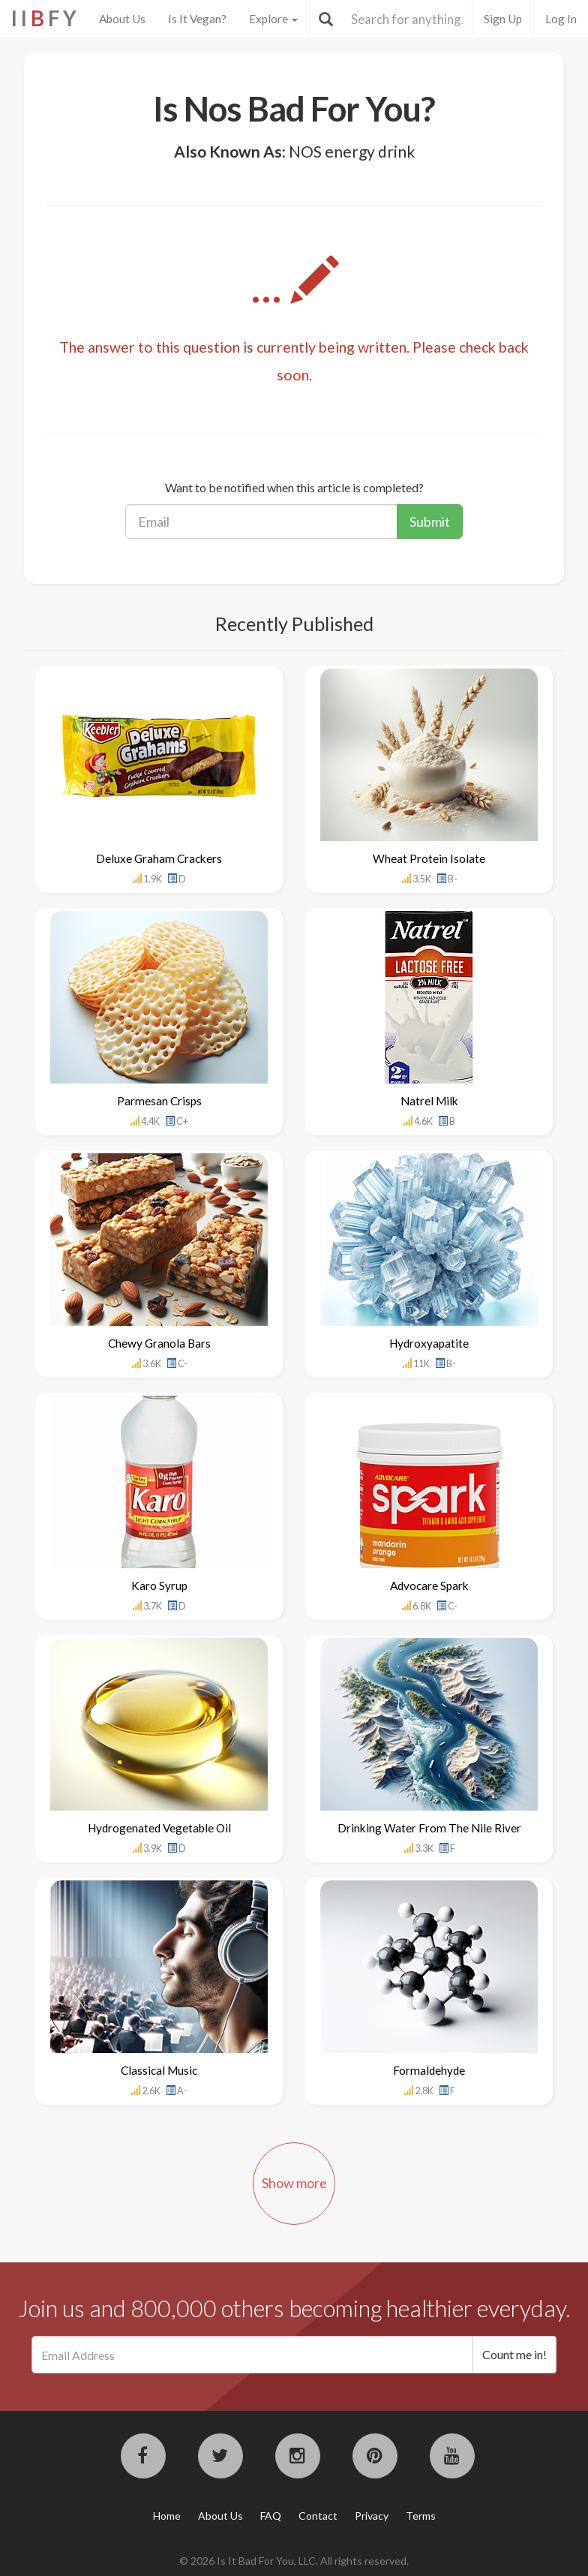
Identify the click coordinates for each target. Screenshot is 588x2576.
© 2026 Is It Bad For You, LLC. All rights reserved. (294, 2560)
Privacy (371, 2515)
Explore (273, 19)
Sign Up (503, 19)
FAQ (270, 2515)
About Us (122, 19)
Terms (421, 2515)
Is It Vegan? (197, 19)
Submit (430, 521)
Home (167, 2515)
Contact (318, 2515)
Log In (561, 19)
